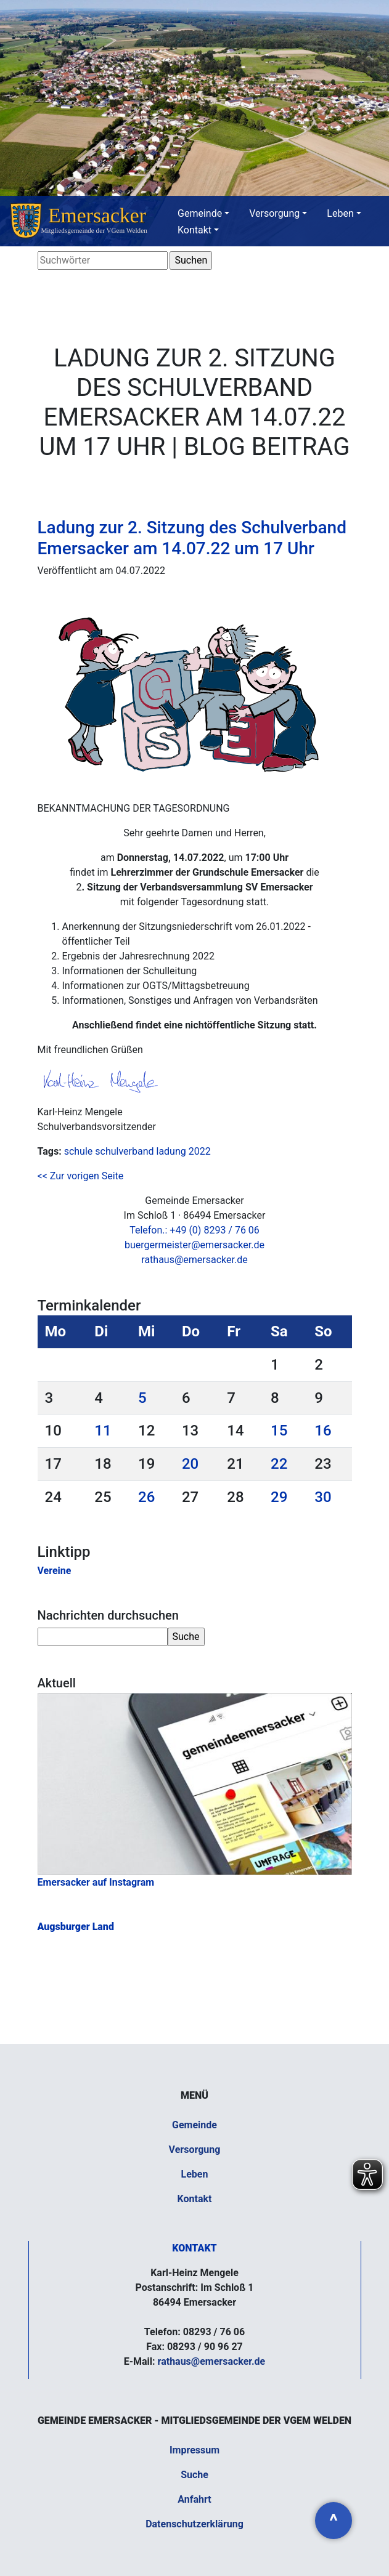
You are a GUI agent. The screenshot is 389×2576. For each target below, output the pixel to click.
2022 (200, 1151)
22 (279, 1463)
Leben (340, 213)
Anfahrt (194, 2499)
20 (190, 1463)
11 (102, 1430)
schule (78, 1151)
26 (146, 1497)
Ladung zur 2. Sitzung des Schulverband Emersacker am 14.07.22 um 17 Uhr (192, 538)
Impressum (194, 2450)
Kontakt (194, 230)
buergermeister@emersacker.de (194, 1245)
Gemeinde (200, 213)
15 (279, 1430)
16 (322, 1430)
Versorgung (274, 213)
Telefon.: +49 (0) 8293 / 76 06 (194, 1230)
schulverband (124, 1151)
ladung (171, 1151)
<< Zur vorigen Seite (81, 1176)
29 (279, 1497)
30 (322, 1497)
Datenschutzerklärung (194, 2524)
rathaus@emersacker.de (194, 1260)
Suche (194, 2475)
